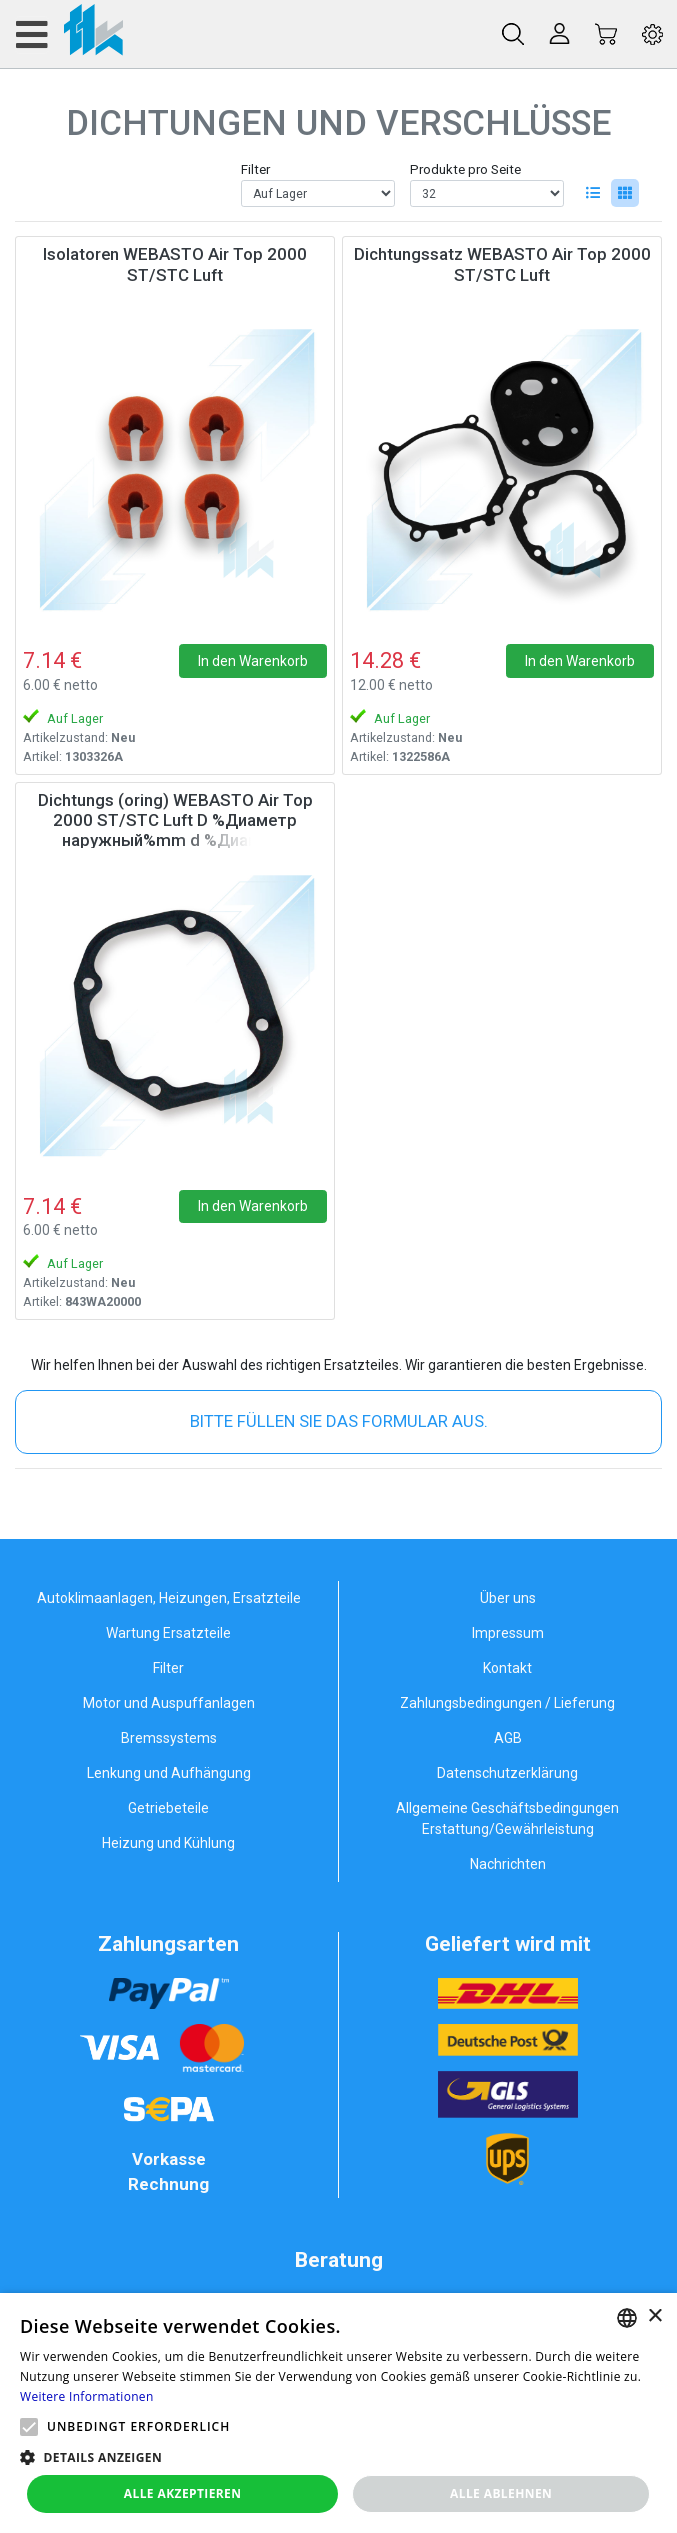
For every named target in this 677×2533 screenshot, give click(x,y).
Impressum (508, 1633)
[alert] (338, 2413)
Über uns (508, 1598)
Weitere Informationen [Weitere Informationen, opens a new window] (87, 2396)
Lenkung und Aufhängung (169, 1773)
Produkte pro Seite (465, 169)
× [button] (654, 2316)
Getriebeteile (168, 1808)
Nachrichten (508, 1864)
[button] (29, 2427)
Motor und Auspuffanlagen (169, 1703)
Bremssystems (169, 1738)
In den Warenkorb (253, 661)
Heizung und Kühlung (168, 1843)
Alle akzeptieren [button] (183, 2493)
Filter (255, 169)
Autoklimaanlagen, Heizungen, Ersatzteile (169, 1598)
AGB (508, 1738)
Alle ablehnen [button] (501, 2493)
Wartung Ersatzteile (168, 1633)
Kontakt (507, 1668)
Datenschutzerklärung (507, 1773)
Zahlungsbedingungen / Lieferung (507, 1703)
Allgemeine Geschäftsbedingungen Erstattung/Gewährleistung (507, 1818)
